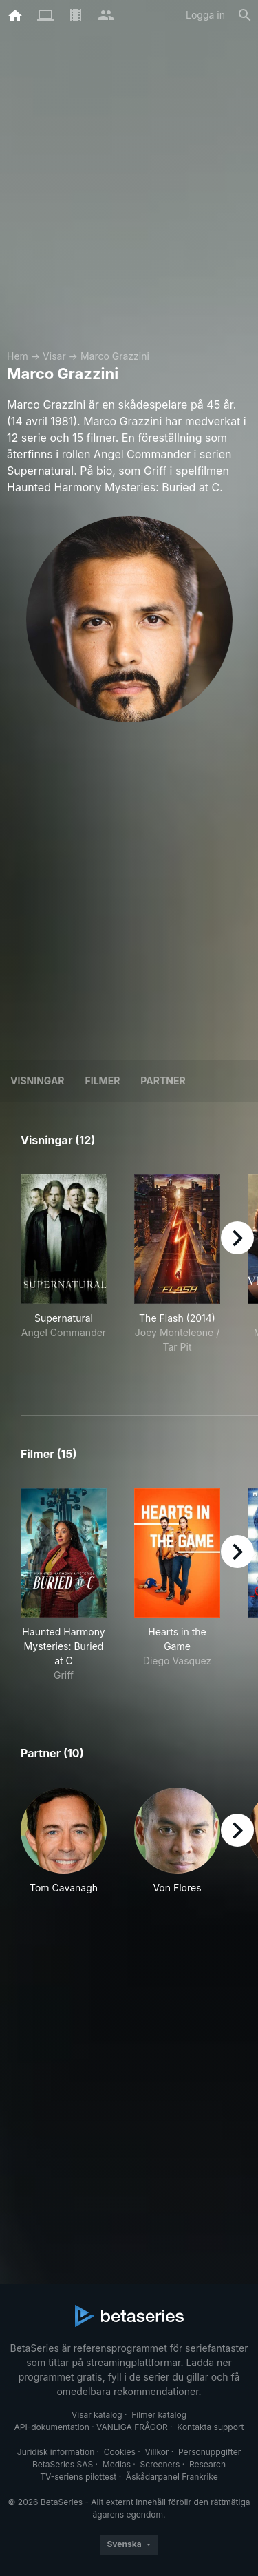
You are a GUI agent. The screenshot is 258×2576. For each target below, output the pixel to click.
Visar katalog (97, 2414)
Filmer (102, 1080)
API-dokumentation (51, 2427)
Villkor (156, 2452)
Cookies (120, 2452)
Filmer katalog (158, 2414)
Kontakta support (210, 2427)
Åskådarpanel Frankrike (172, 2476)
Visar (54, 356)
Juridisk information (55, 2452)
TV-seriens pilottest (78, 2476)
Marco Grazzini (114, 356)
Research (207, 2464)
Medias (117, 2464)
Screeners (160, 2464)
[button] (64, 1848)
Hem (17, 356)
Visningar (37, 1080)
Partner (162, 1080)
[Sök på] (245, 15)
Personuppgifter (209, 2452)
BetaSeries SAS (62, 2464)
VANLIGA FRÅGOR (132, 2427)
